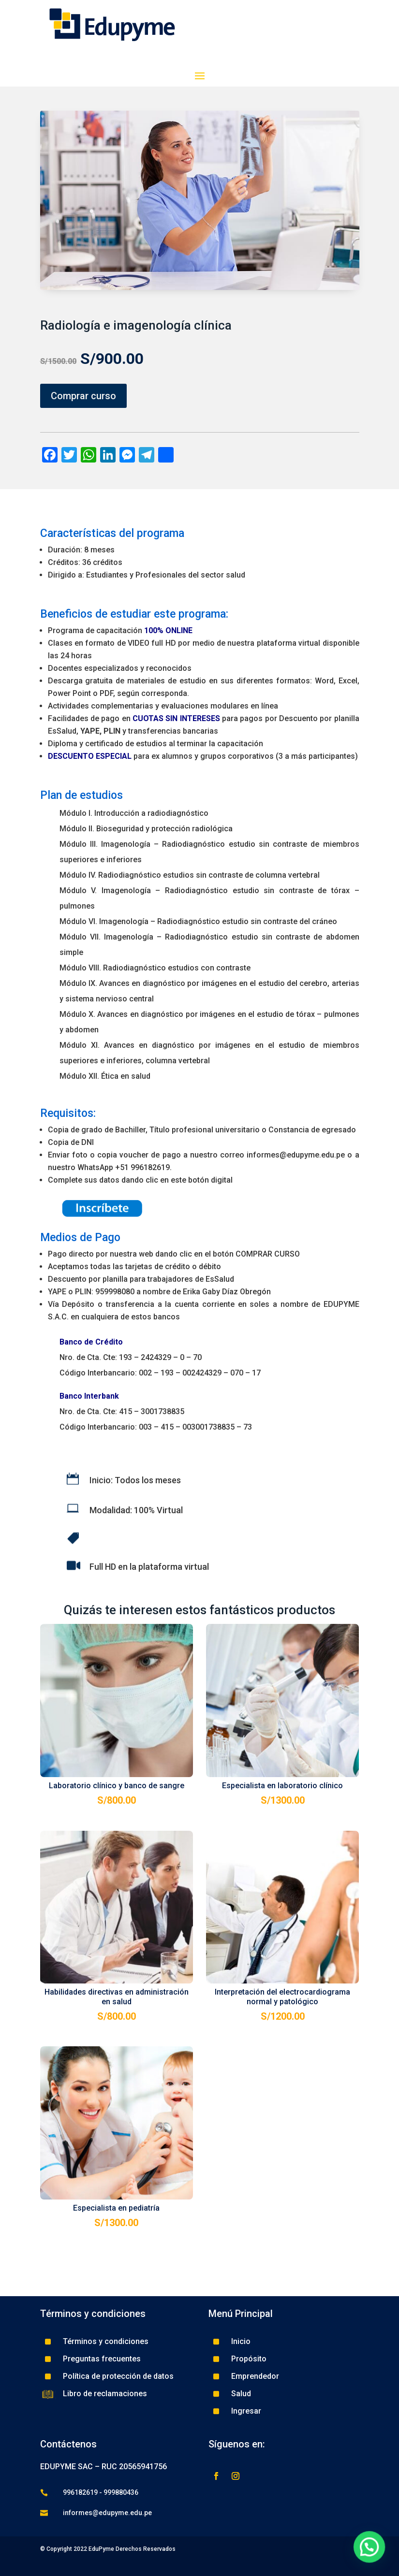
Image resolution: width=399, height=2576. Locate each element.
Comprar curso (83, 396)
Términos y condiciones (105, 2341)
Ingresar (246, 2411)
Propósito (248, 2358)
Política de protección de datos (118, 2376)
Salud (241, 2393)
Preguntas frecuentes (102, 2358)
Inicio (241, 2341)
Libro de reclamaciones (105, 2393)
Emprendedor (255, 2376)
